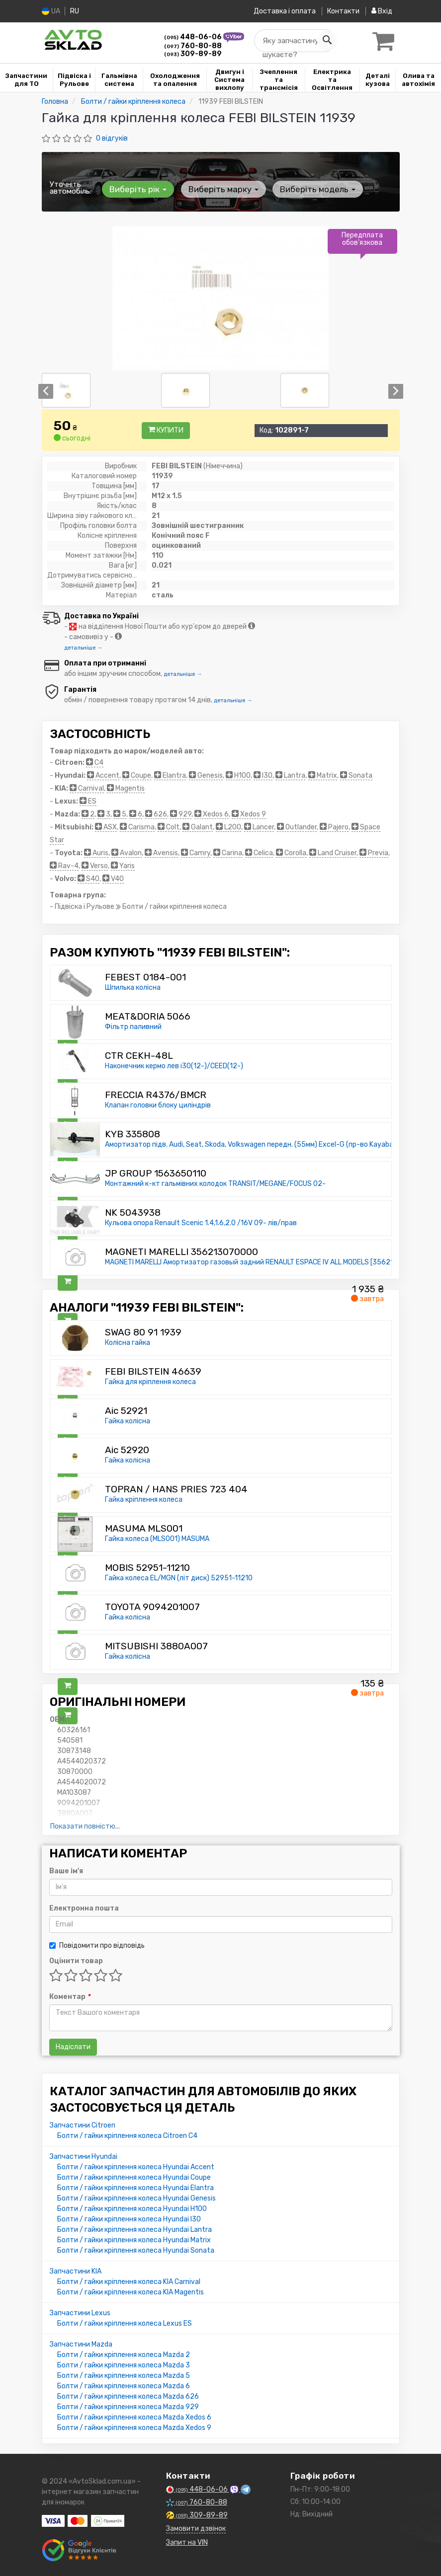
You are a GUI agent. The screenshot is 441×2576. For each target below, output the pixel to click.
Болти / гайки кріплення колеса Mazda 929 (128, 2407)
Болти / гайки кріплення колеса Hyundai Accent (135, 2167)
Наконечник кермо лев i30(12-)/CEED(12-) (174, 1066)
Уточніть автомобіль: (70, 188)
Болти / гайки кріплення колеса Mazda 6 (123, 2386)
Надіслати (73, 2047)
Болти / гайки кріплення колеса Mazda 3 (123, 2365)
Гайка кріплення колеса (143, 1499)
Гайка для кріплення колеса (150, 1382)
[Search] (324, 41)
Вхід (381, 11)
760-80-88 (193, 46)
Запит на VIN (187, 2542)
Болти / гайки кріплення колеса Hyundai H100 (132, 2209)
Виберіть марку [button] (219, 189)
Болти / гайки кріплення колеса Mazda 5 (123, 2375)
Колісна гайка (127, 1342)
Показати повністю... (85, 1826)
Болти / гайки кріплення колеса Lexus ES (124, 2323)
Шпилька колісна (133, 987)
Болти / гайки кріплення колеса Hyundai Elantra (135, 2188)
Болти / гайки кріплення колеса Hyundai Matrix (134, 2240)
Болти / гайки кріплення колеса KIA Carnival (128, 2282)
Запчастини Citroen (82, 2125)
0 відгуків (112, 138)
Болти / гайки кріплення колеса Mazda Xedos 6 (134, 2417)
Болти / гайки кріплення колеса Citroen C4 (127, 2136)
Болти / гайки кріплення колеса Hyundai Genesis (136, 2198)
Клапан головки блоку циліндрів (158, 1105)
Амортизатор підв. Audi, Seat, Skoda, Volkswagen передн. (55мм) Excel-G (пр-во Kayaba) (250, 1144)
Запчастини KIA (75, 2271)
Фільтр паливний (133, 1027)
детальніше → (83, 648)
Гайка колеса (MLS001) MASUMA (157, 1539)
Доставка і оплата (280, 11)
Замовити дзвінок (196, 2528)
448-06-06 (193, 37)
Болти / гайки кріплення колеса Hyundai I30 (129, 2219)
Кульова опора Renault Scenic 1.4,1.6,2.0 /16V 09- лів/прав (201, 1223)
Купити (165, 430)
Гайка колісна (127, 1421)
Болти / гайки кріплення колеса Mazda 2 (123, 2355)
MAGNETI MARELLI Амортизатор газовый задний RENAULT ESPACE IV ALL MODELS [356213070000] (266, 1262)
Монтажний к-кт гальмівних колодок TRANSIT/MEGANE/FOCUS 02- (215, 1183)
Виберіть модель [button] (311, 189)
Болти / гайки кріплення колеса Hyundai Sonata (135, 2250)
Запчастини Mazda (81, 2344)
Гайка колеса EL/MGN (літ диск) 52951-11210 (179, 1578)
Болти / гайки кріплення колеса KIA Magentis (130, 2292)
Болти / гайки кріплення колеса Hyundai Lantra (134, 2229)
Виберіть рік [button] (137, 189)
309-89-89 (193, 54)
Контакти (341, 11)
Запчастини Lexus (80, 2313)
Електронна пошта (84, 1908)
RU (76, 11)
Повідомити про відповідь (97, 1945)
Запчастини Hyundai (83, 2156)
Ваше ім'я (66, 1871)
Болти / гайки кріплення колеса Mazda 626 (128, 2396)
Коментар (69, 1996)
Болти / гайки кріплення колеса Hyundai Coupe (134, 2177)
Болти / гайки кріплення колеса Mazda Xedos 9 (134, 2428)
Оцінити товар (76, 1961)
